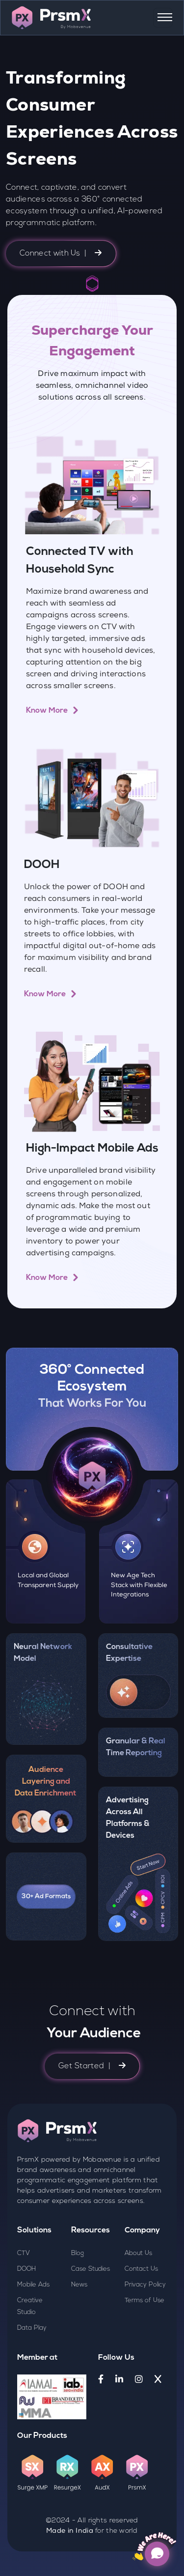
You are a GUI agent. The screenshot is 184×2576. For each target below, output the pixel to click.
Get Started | (92, 2111)
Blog (77, 2299)
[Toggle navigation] (163, 18)
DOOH (26, 2315)
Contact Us (141, 2315)
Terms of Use (144, 2346)
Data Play (32, 2374)
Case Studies (90, 2315)
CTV (23, 2299)
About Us (138, 2299)
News (79, 2330)
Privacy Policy (145, 2330)
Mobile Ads (33, 2330)
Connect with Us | (61, 253)
